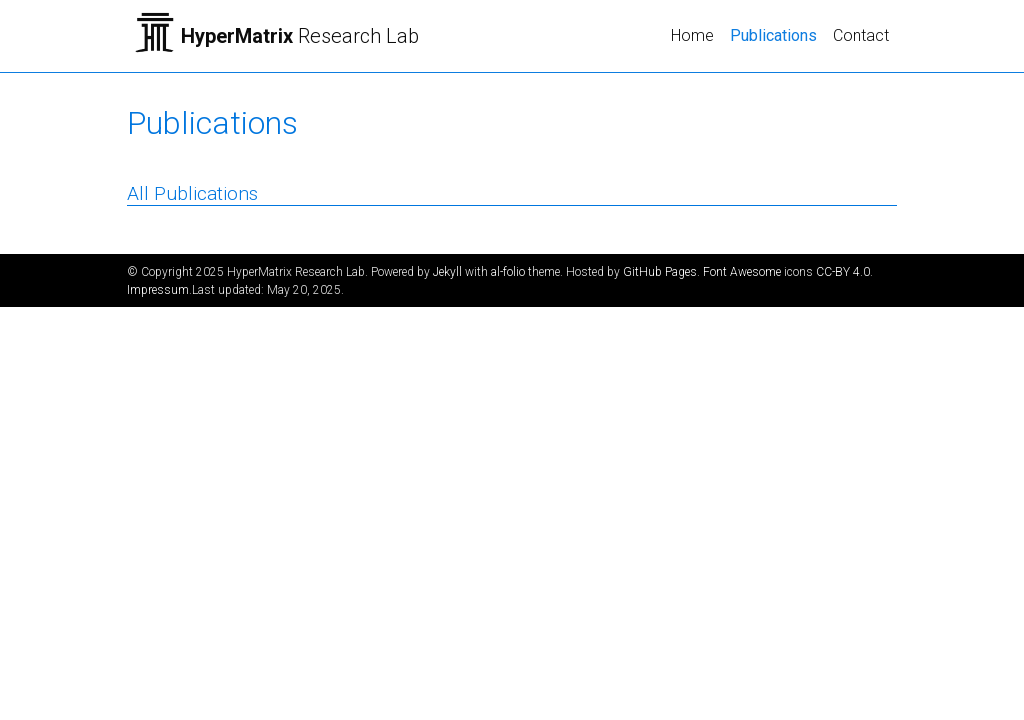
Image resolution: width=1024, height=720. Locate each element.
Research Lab (300, 36)
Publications (777, 34)
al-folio (508, 272)
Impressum (158, 290)
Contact (861, 35)
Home (692, 35)
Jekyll (447, 272)
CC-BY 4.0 (843, 272)
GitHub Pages (660, 272)
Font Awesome (742, 272)
